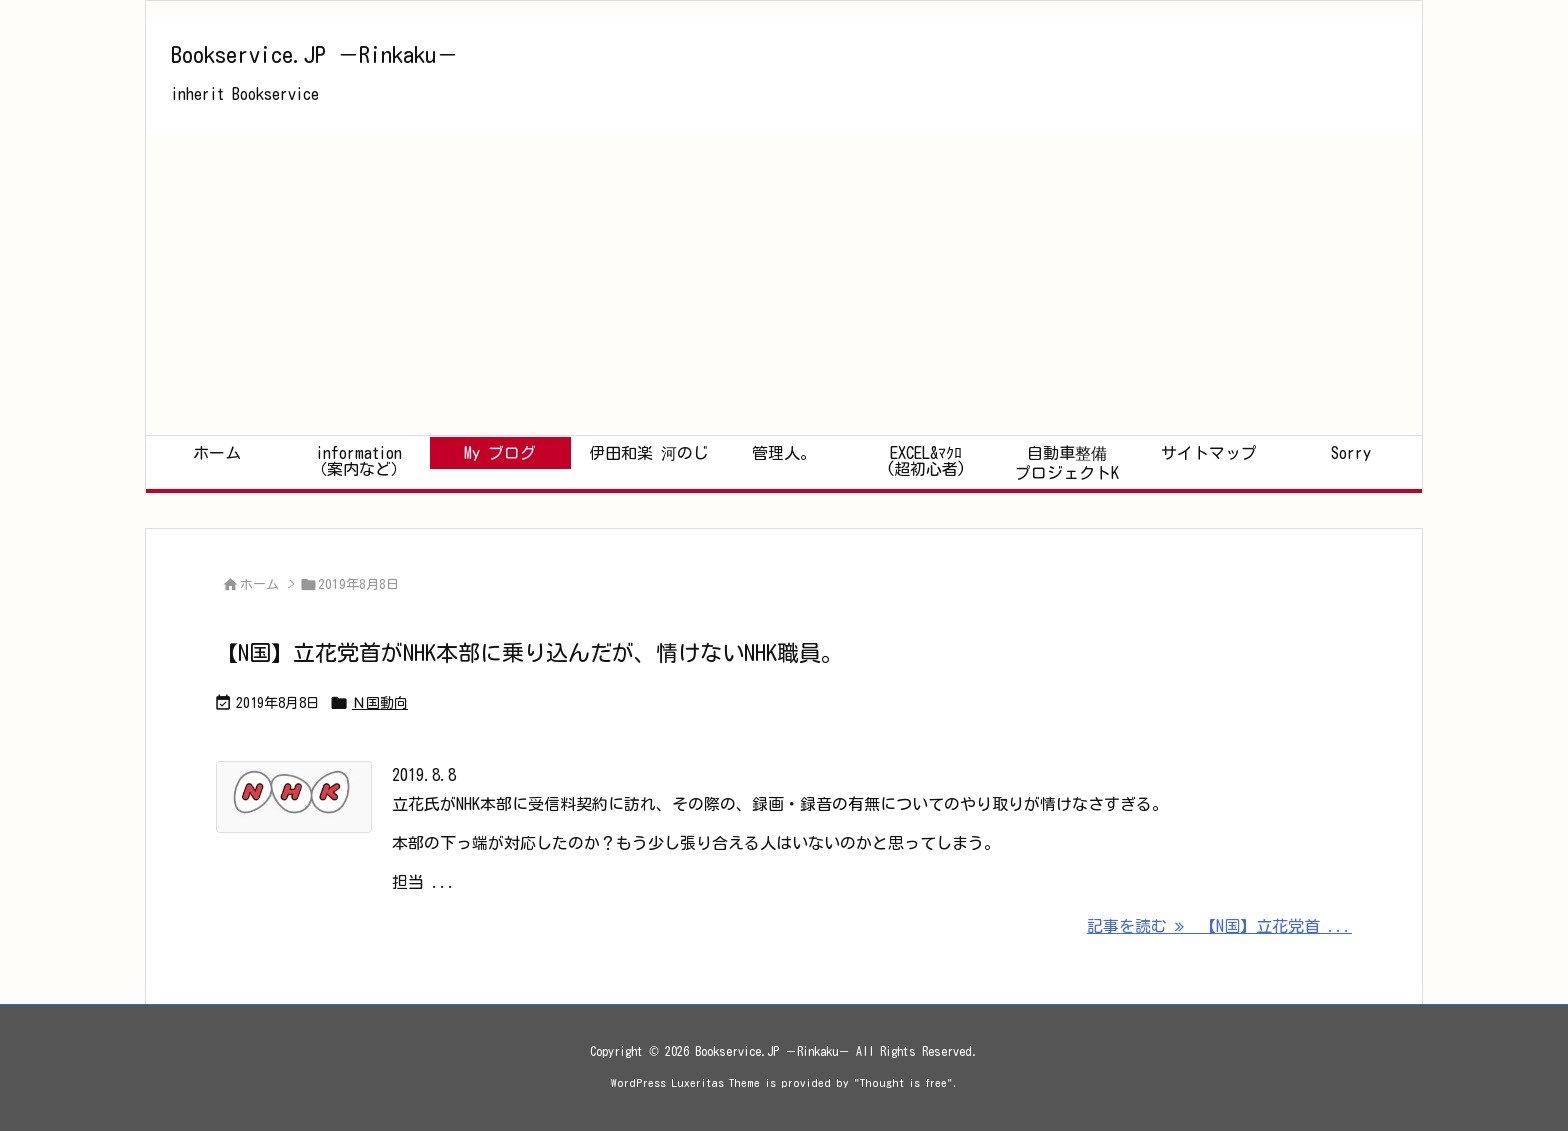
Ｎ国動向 (380, 703)
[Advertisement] (784, 285)
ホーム (259, 584)
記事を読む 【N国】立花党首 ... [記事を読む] (1219, 926)
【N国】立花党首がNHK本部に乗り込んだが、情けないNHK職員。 (529, 653)
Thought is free (903, 1082)
